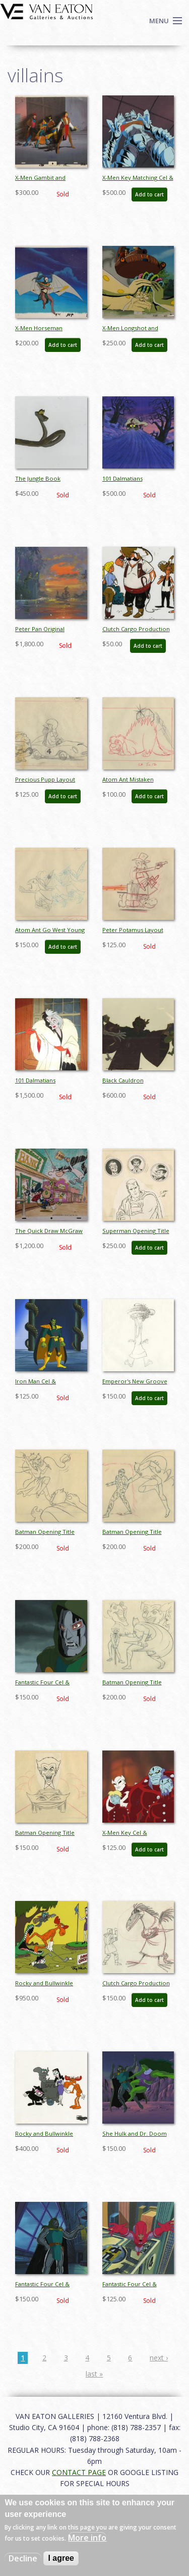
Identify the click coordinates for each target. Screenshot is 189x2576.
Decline (23, 2558)
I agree (61, 2558)
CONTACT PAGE (79, 2472)
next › (159, 2357)
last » (94, 2374)
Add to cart (149, 194)
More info (87, 2537)
